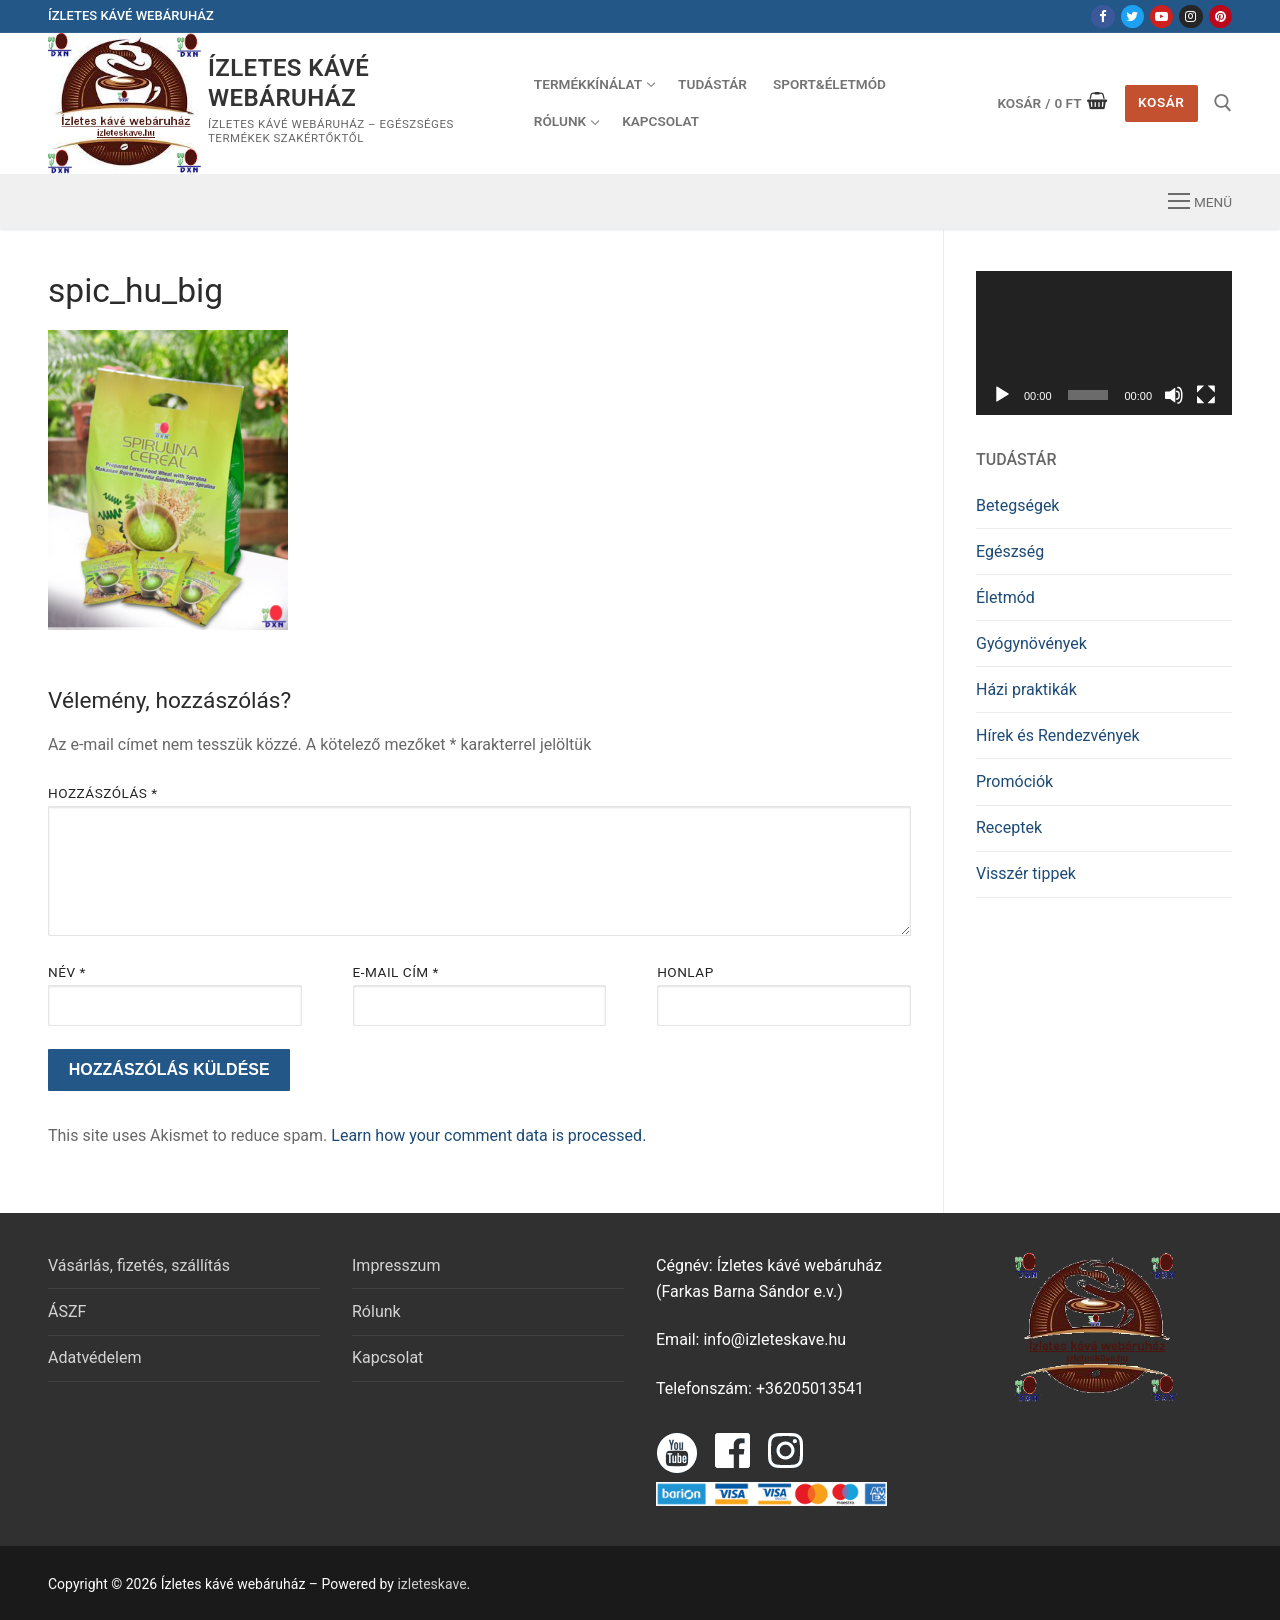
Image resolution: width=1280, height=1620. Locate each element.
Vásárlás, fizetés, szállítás (139, 1265)
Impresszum (396, 1265)
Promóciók (1014, 781)
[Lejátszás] (1002, 395)
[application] (1104, 343)
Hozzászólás (103, 793)
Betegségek (1017, 505)
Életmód (1005, 597)
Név (67, 972)
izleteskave (431, 1584)
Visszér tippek (1026, 873)
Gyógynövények (1031, 643)
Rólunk (376, 1311)
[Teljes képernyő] (1206, 395)
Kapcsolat (387, 1357)
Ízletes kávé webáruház (288, 82)
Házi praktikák (1026, 689)
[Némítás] (1174, 395)
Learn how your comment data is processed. (488, 1135)
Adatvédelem (94, 1357)
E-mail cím (396, 972)
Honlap (685, 972)
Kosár (1161, 102)
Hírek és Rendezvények (1058, 735)
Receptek (1009, 827)
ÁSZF (67, 1311)
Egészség (1010, 551)
